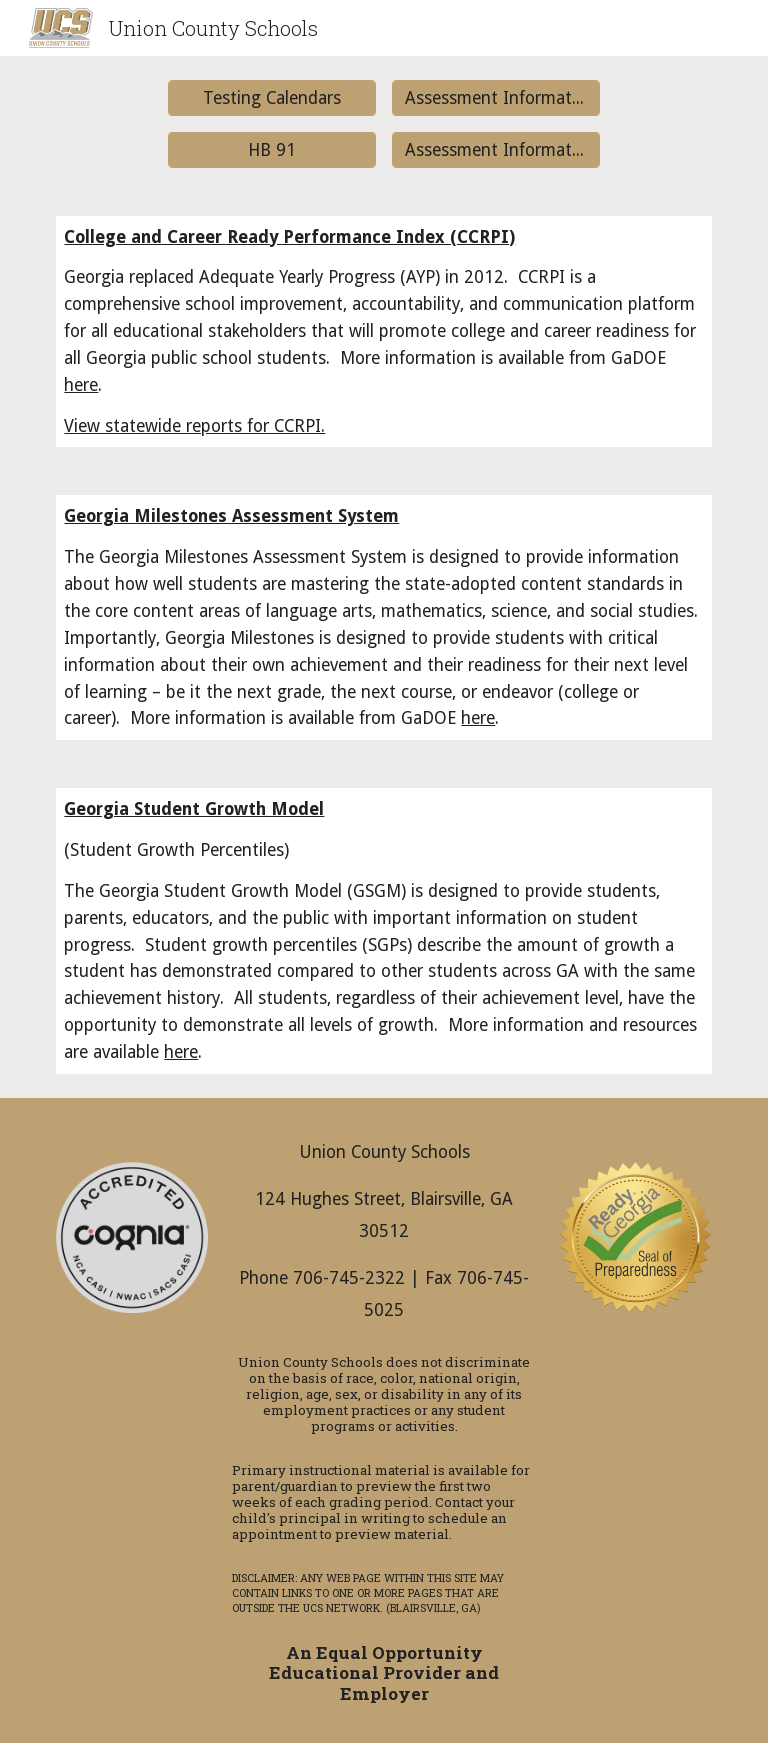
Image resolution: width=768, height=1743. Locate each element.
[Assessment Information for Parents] (495, 98)
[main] (383, 332)
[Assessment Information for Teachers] (495, 149)
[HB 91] (271, 149)
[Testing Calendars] (271, 98)
